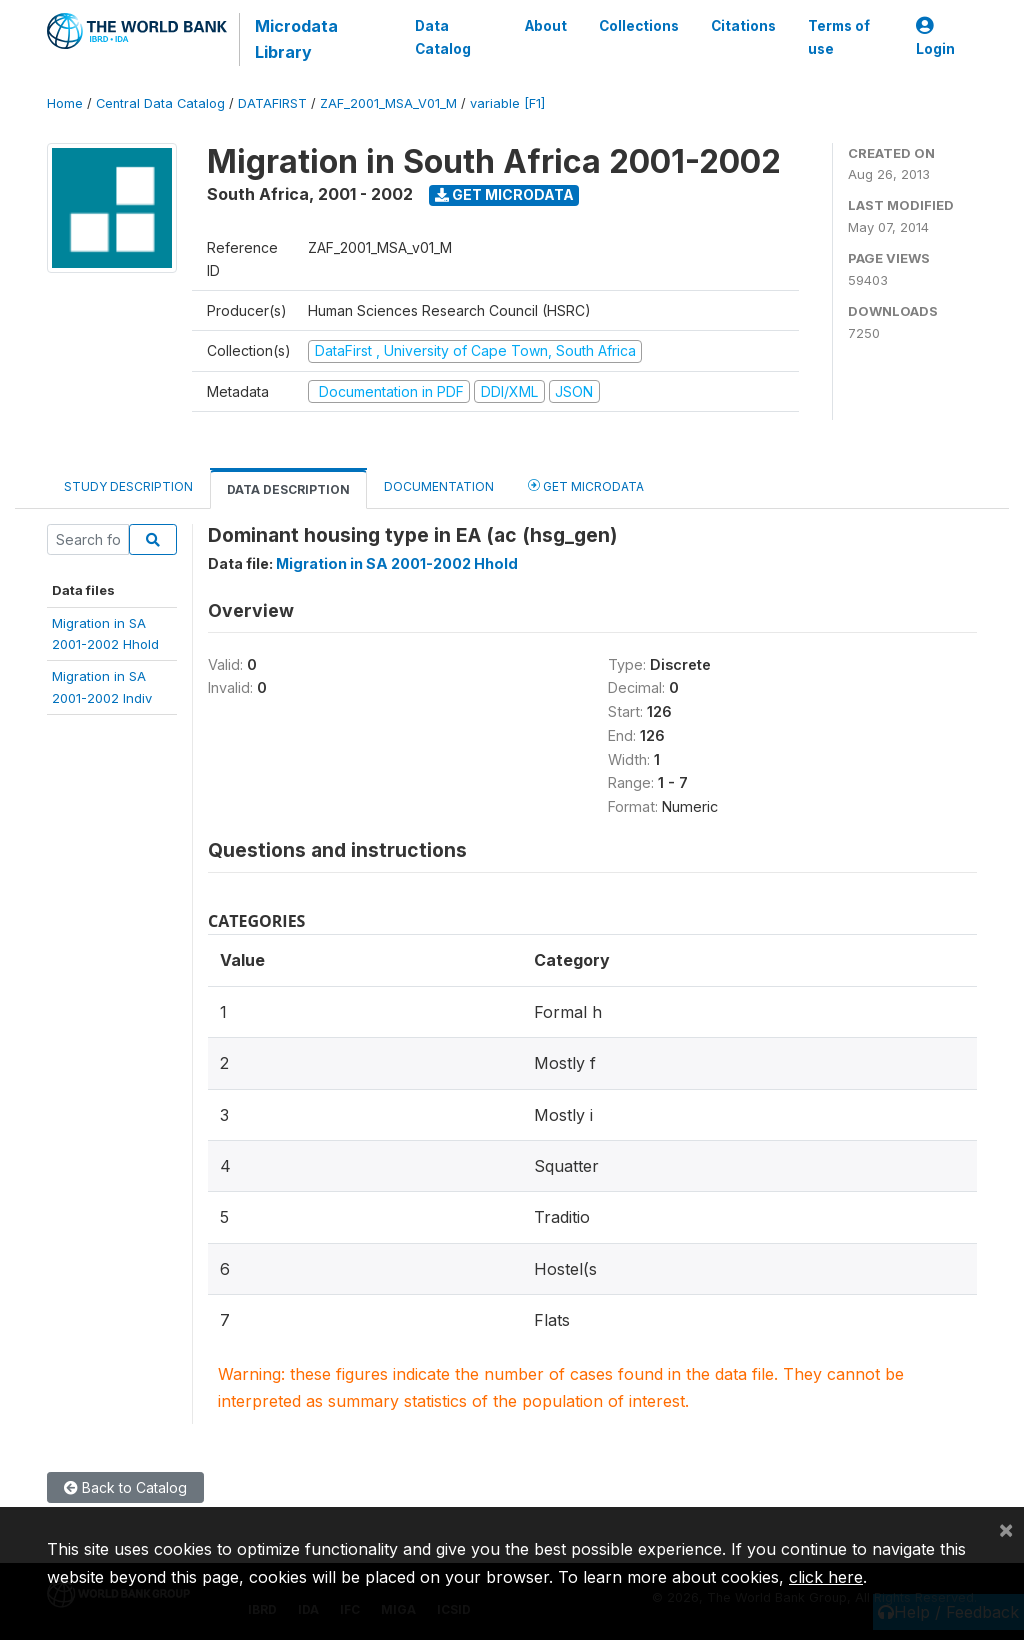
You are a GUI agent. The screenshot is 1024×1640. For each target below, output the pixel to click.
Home (65, 103)
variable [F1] (507, 103)
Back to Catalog (125, 1487)
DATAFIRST (272, 103)
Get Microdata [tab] (586, 485)
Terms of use (839, 37)
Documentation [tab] (439, 486)
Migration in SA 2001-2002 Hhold (397, 563)
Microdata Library (296, 39)
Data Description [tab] (288, 489)
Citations (743, 26)
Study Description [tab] (128, 486)
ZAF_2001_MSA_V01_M (388, 103)
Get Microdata (504, 194)
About (546, 26)
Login (935, 37)
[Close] (1006, 1529)
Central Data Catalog (160, 103)
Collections (639, 26)
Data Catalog (443, 37)
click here (826, 1577)
